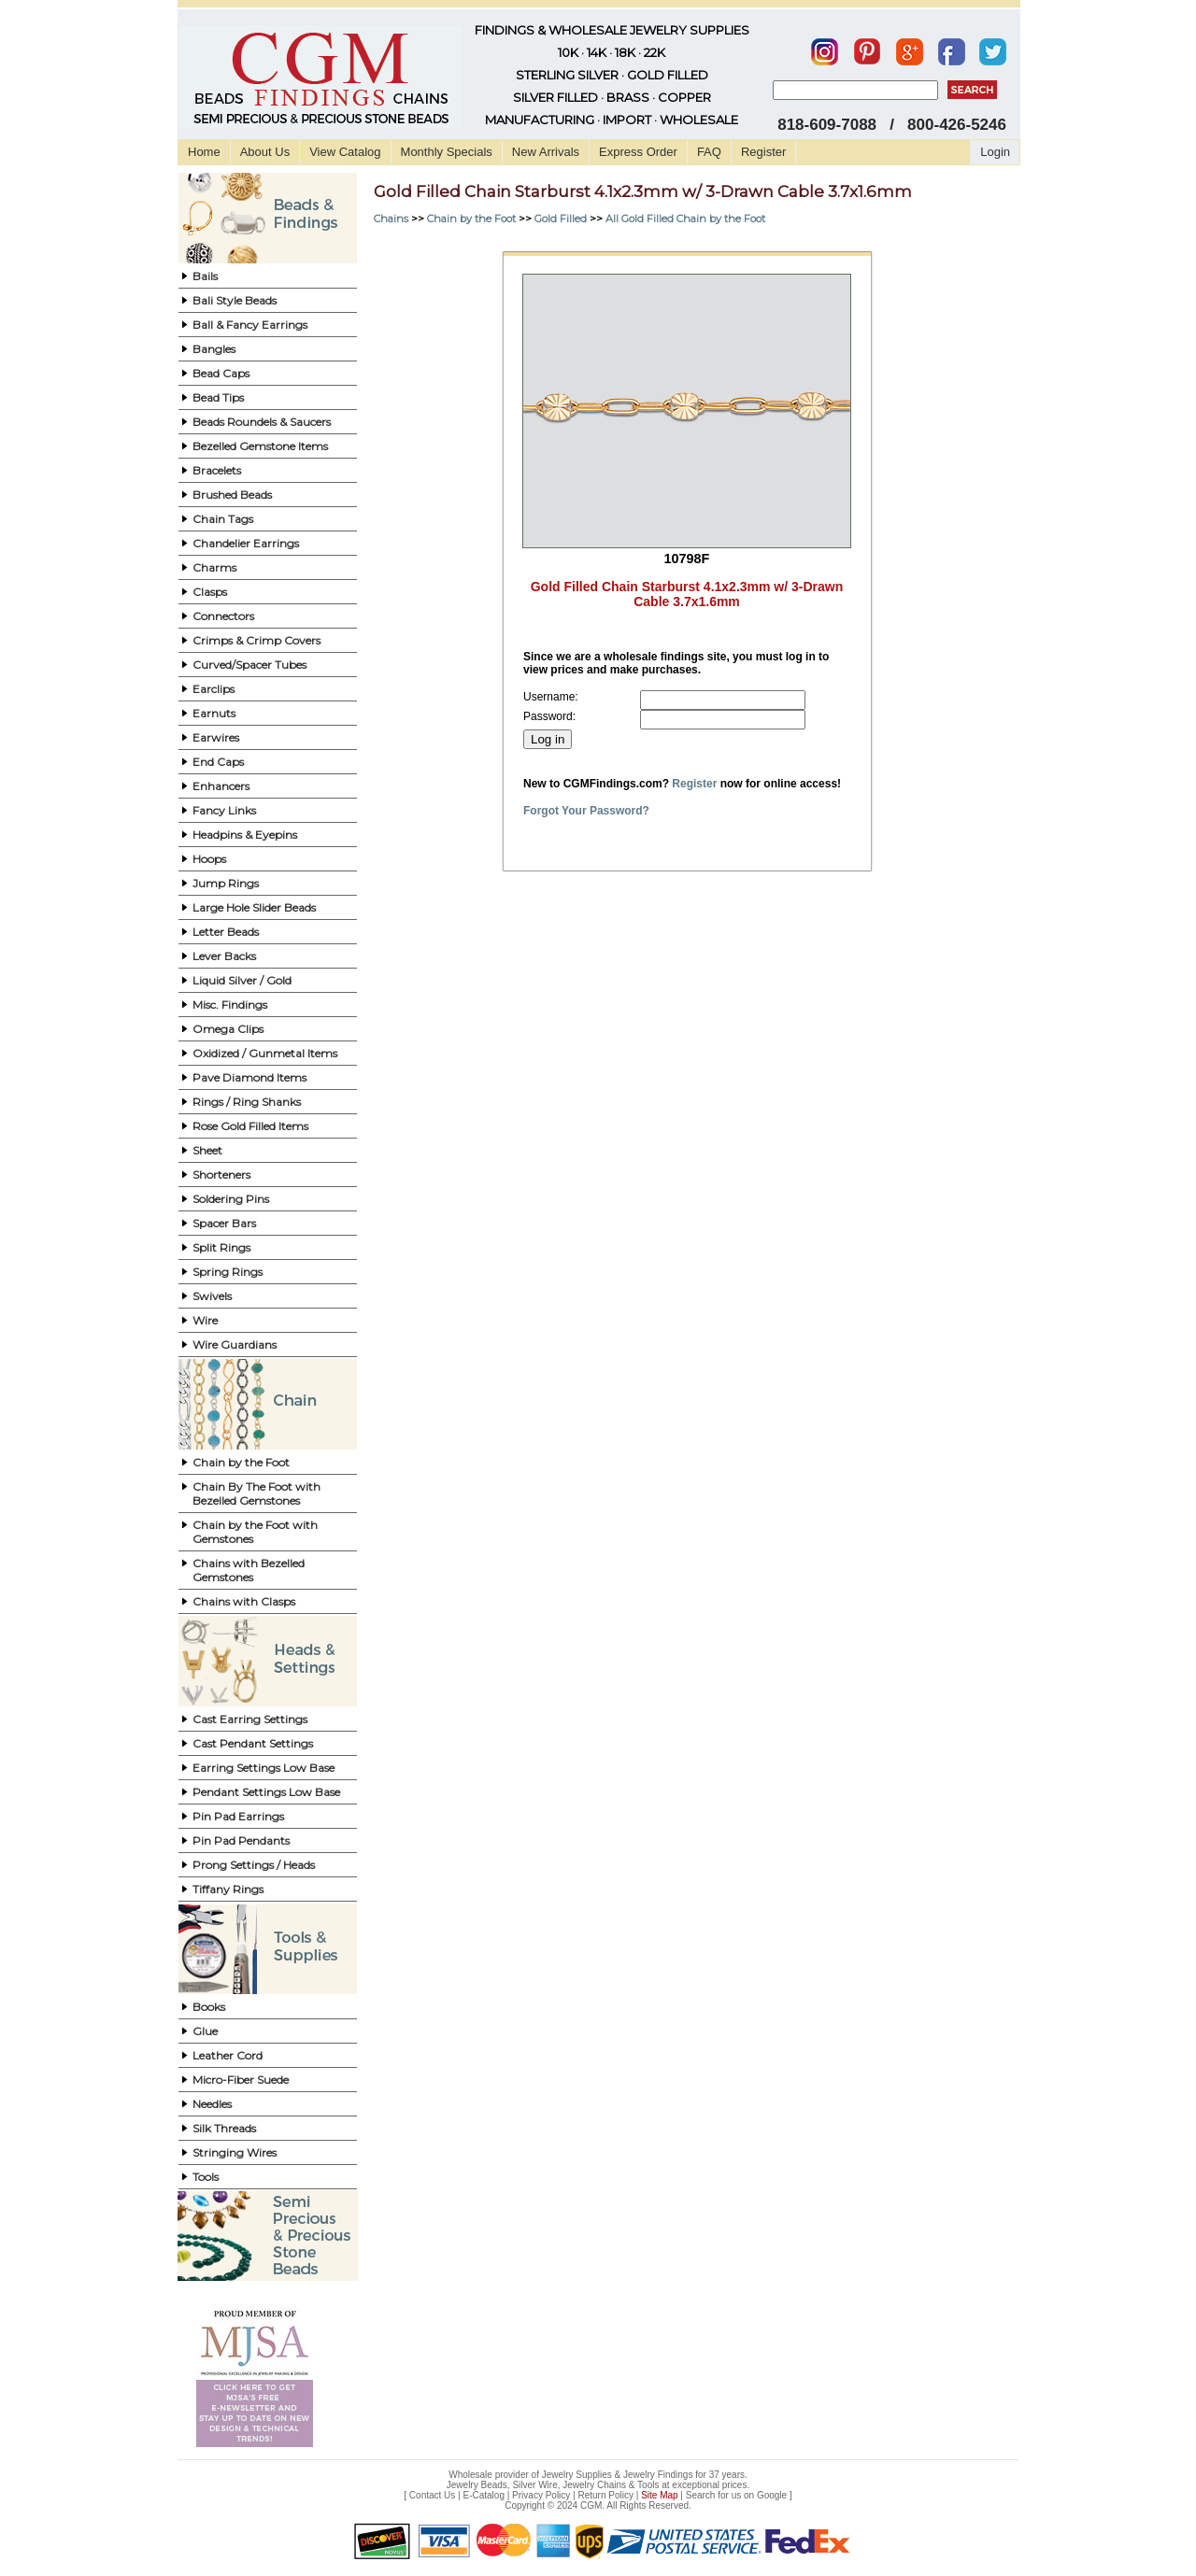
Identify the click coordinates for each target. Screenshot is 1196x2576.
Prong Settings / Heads (253, 1865)
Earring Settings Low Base (263, 1768)
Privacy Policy (541, 2495)
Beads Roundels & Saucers (261, 422)
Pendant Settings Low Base (266, 1792)
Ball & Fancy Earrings (249, 325)
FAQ (709, 152)
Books (208, 2007)
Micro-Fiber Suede (240, 2080)
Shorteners (221, 1175)
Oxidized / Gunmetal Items (264, 1053)
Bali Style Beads (234, 300)
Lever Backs (224, 956)
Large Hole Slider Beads (254, 907)
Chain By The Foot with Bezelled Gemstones (256, 1493)
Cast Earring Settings (249, 1719)
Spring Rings (227, 1272)
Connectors (223, 616)
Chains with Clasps (243, 1601)
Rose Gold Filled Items (250, 1126)
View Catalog (344, 152)
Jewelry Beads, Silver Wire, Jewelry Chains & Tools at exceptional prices (597, 2485)
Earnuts (213, 713)
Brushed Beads (232, 495)
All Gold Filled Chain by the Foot (685, 218)
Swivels (212, 1296)
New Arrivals (545, 152)
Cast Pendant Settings (252, 1743)
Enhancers (220, 786)
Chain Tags (222, 519)
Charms (214, 567)
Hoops (209, 859)
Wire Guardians (234, 1345)
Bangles (213, 349)
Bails (205, 276)
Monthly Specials (446, 152)
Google (772, 2495)
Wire (205, 1320)
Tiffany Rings (227, 1889)
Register (763, 152)
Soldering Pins (230, 1199)
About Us (265, 152)
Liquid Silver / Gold (242, 980)
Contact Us (432, 2495)
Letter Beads (225, 932)
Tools (205, 2177)
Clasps (209, 592)
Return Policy (606, 2495)
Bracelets (216, 470)
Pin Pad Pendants (241, 1840)
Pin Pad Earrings (238, 1816)
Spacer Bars (224, 1223)
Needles (212, 2104)
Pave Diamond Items (249, 1077)
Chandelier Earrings (245, 543)
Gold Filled (560, 218)
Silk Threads (224, 2128)
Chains (391, 218)
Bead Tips (218, 397)
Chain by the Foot (241, 1462)
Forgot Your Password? (586, 810)
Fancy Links (224, 810)
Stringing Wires (234, 2152)
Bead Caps (220, 373)
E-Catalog (483, 2495)
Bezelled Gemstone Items (260, 446)
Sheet (207, 1150)
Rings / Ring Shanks (246, 1102)
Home (204, 152)
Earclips (213, 689)
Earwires (215, 737)
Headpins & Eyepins (244, 835)
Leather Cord (227, 2055)
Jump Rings (225, 883)
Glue (205, 2031)
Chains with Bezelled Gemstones (248, 1570)
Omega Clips (227, 1029)
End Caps (218, 762)
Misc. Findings (229, 1005)
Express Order (638, 152)
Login (995, 152)
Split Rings (221, 1247)
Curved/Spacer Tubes (249, 665)
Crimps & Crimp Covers (256, 640)
